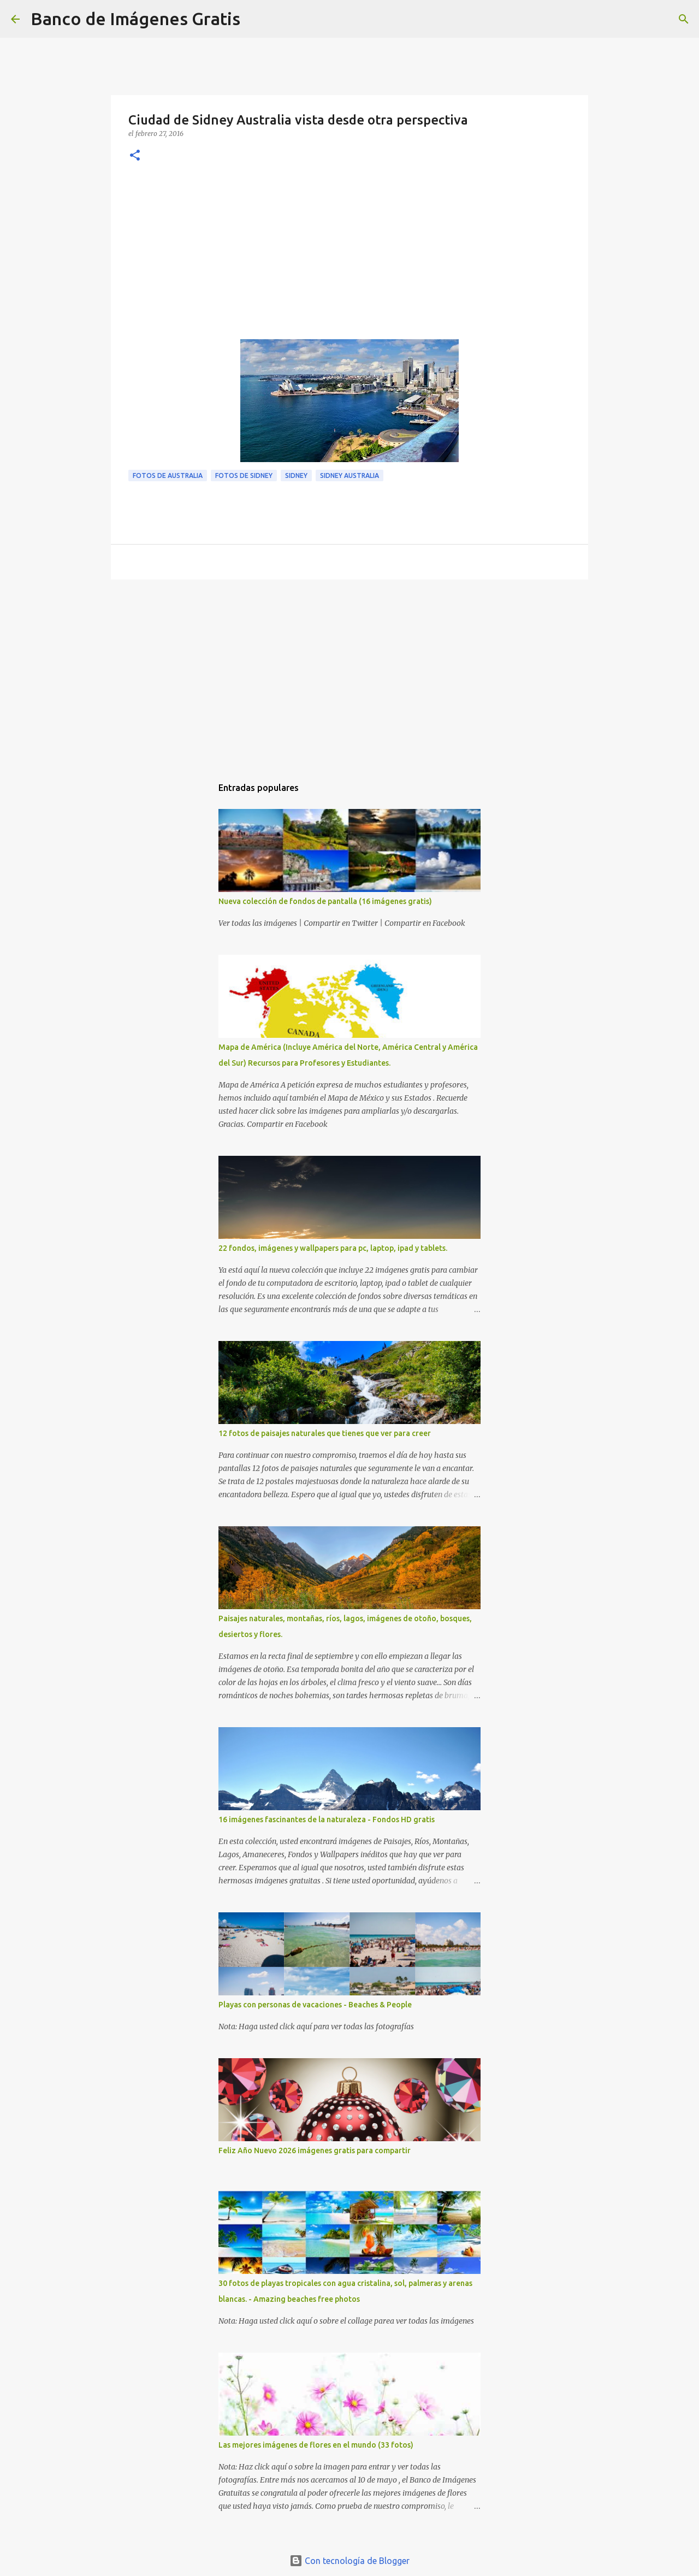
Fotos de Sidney (244, 475)
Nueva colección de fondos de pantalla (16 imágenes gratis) (325, 901)
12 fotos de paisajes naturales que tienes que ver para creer (324, 1433)
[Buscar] (255, 19)
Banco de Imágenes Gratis (135, 18)
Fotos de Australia (168, 475)
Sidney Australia (349, 475)
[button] (134, 156)
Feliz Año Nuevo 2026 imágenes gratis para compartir (314, 2150)
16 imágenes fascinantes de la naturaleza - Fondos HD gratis (326, 1819)
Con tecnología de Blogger (349, 2561)
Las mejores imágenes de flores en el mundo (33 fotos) (315, 2445)
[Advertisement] (349, 257)
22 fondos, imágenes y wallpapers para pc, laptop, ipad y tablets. (332, 1248)
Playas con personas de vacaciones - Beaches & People (315, 2004)
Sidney (296, 475)
